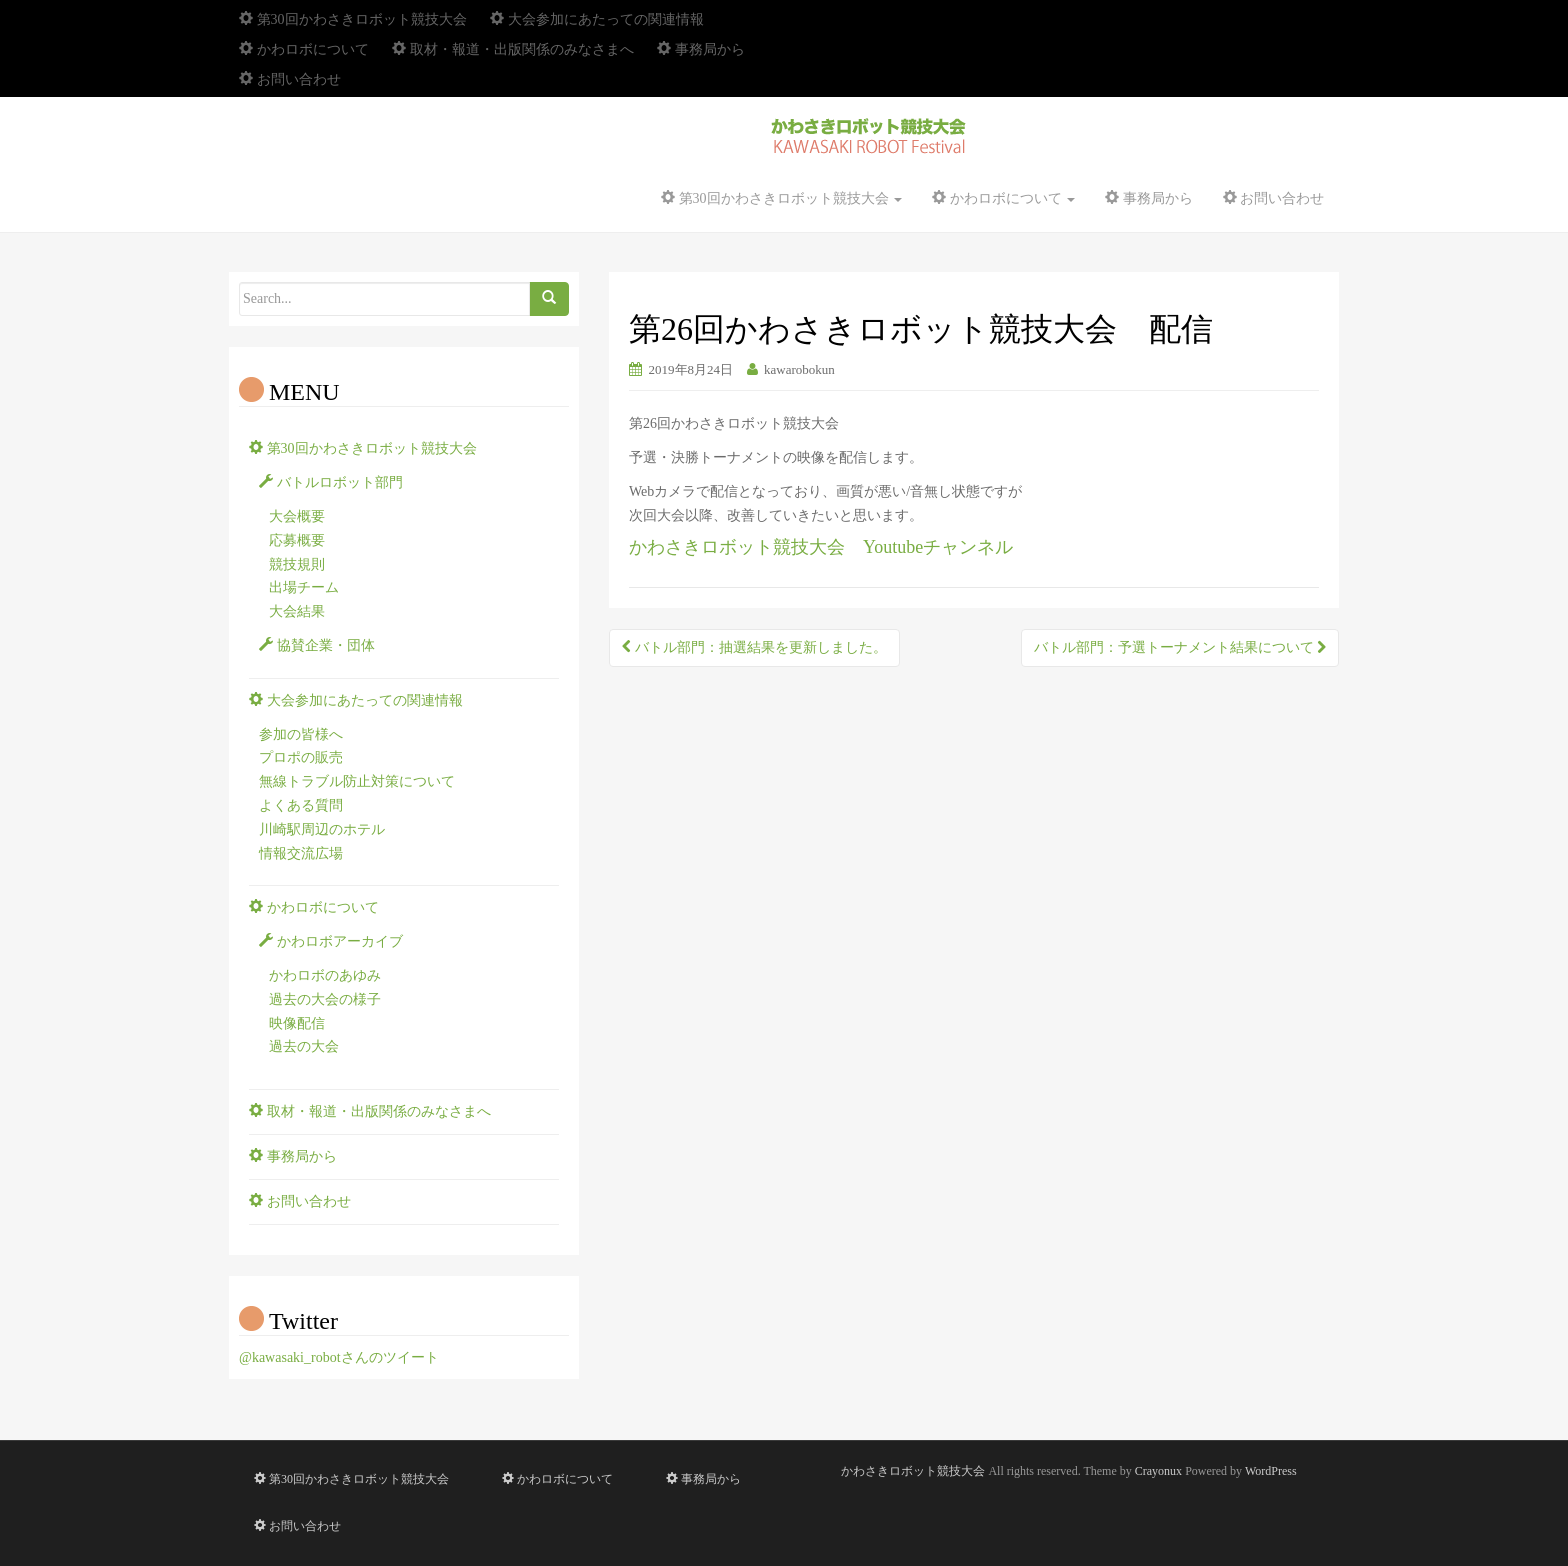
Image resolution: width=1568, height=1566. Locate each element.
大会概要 (297, 516)
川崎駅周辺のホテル (322, 829)
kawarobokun (799, 369)
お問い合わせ (290, 79)
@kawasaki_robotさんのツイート (339, 1357)
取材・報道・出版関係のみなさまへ (513, 49)
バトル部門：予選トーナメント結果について (1180, 647)
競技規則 (297, 564)
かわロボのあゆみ (325, 975)
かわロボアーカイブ (331, 941)
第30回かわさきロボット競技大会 (353, 19)
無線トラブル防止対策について (357, 781)
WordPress (1271, 1471)
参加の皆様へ (301, 734)
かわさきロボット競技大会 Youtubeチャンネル (821, 547)
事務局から (701, 49)
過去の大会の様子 (325, 999)
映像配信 (297, 1023)
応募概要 (297, 540)
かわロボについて (304, 49)
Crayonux (1158, 1471)
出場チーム (304, 587)
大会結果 (297, 611)
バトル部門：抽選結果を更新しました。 (754, 647)
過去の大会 (304, 1046)
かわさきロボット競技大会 (913, 1471)
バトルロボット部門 (331, 482)
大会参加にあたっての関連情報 (597, 19)
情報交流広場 (301, 853)
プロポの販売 (301, 757)
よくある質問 (301, 805)
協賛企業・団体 (317, 645)
